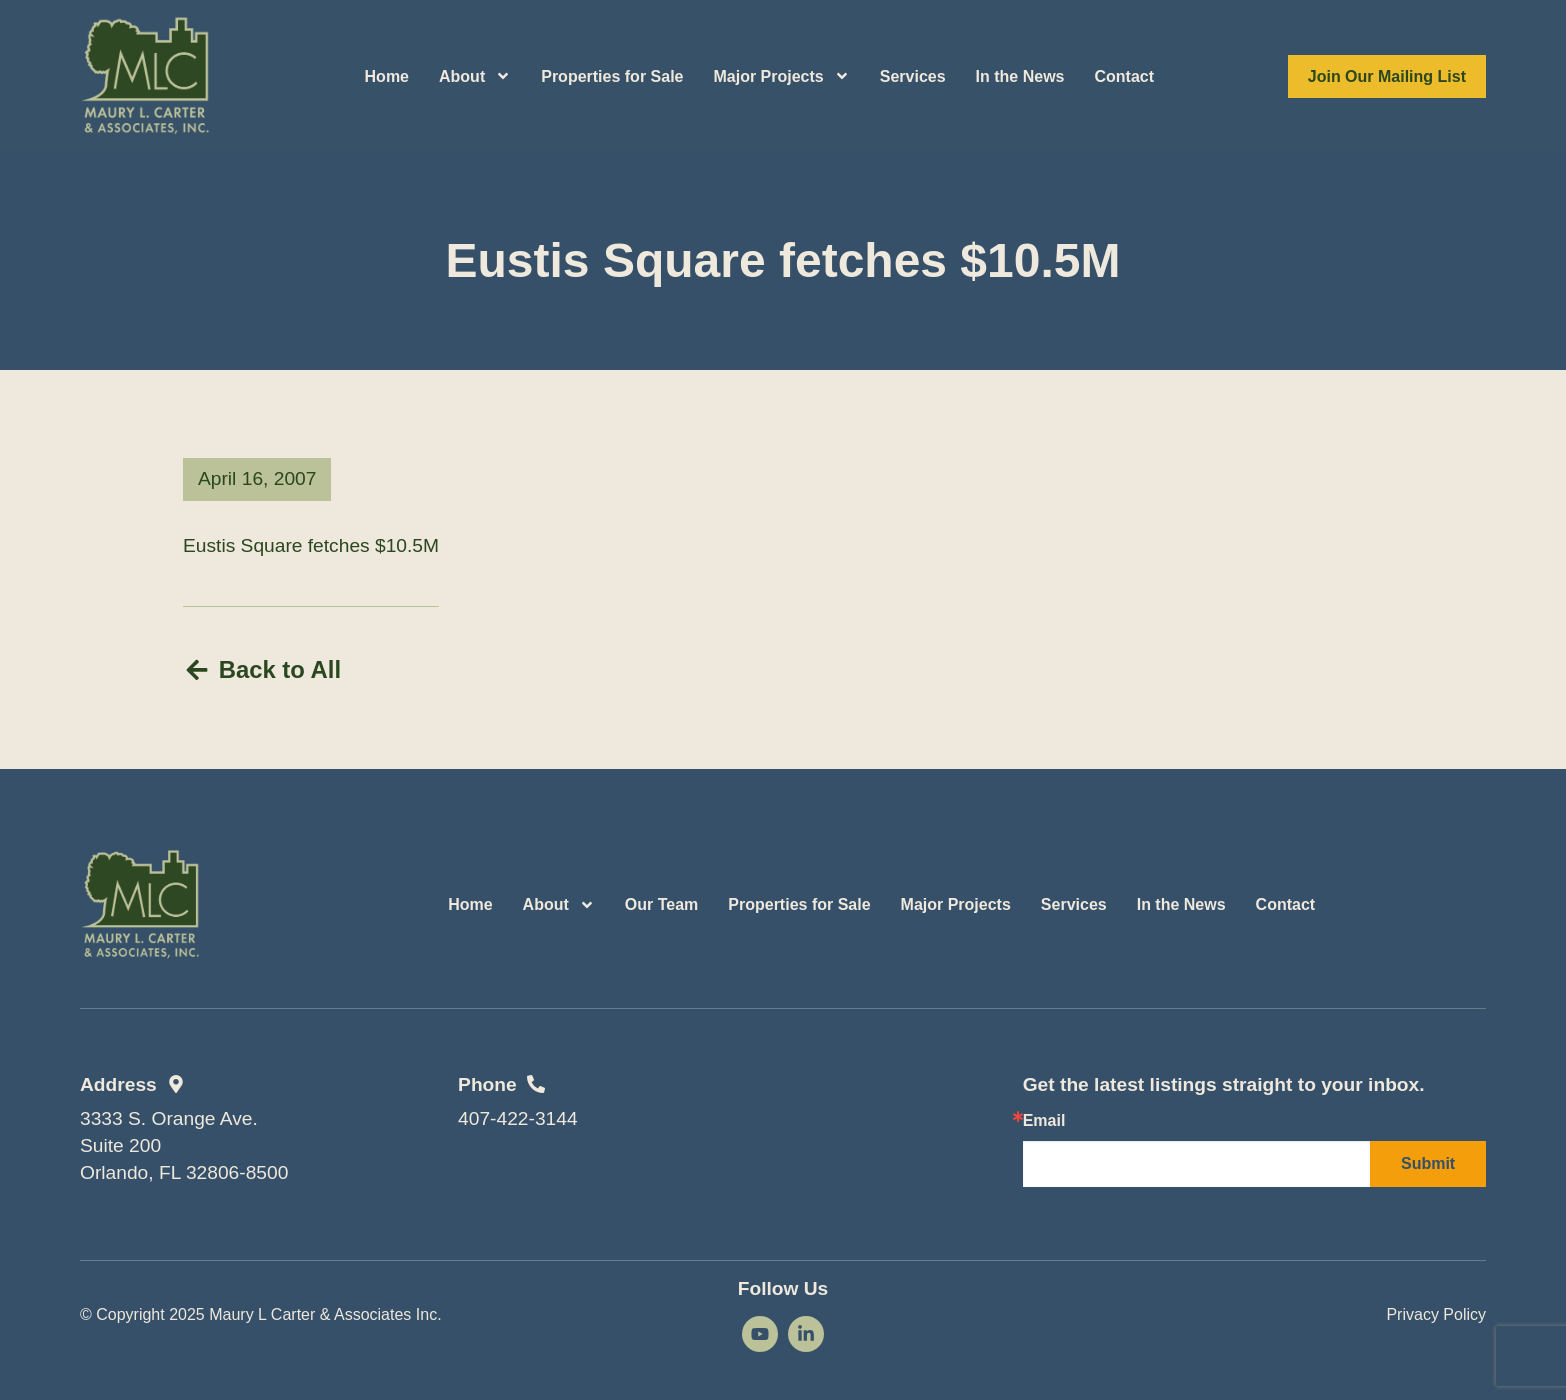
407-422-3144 (518, 1118)
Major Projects (781, 76)
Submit (1428, 1162)
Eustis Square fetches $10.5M (311, 545)
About (475, 76)
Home (387, 76)
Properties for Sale (612, 76)
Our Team (662, 903)
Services (913, 76)
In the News (1020, 76)
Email (1044, 1120)
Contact (1125, 76)
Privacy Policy (1436, 1313)
